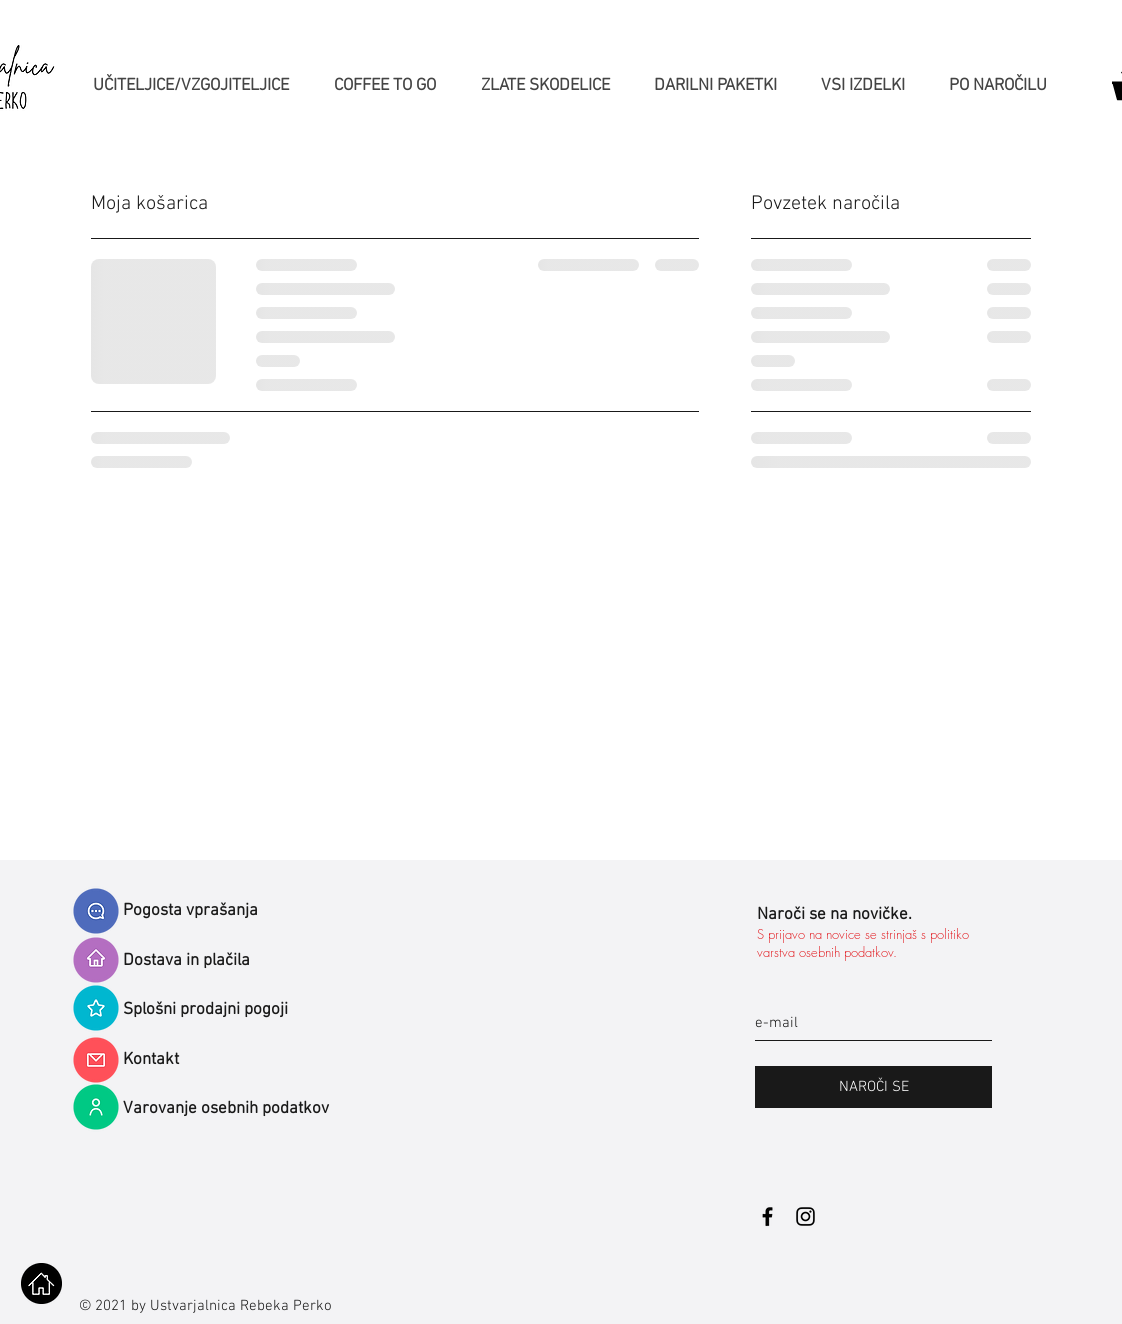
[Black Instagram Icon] (805, 1216)
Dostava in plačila (186, 961)
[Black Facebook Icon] (767, 1216)
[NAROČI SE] (873, 1087)
